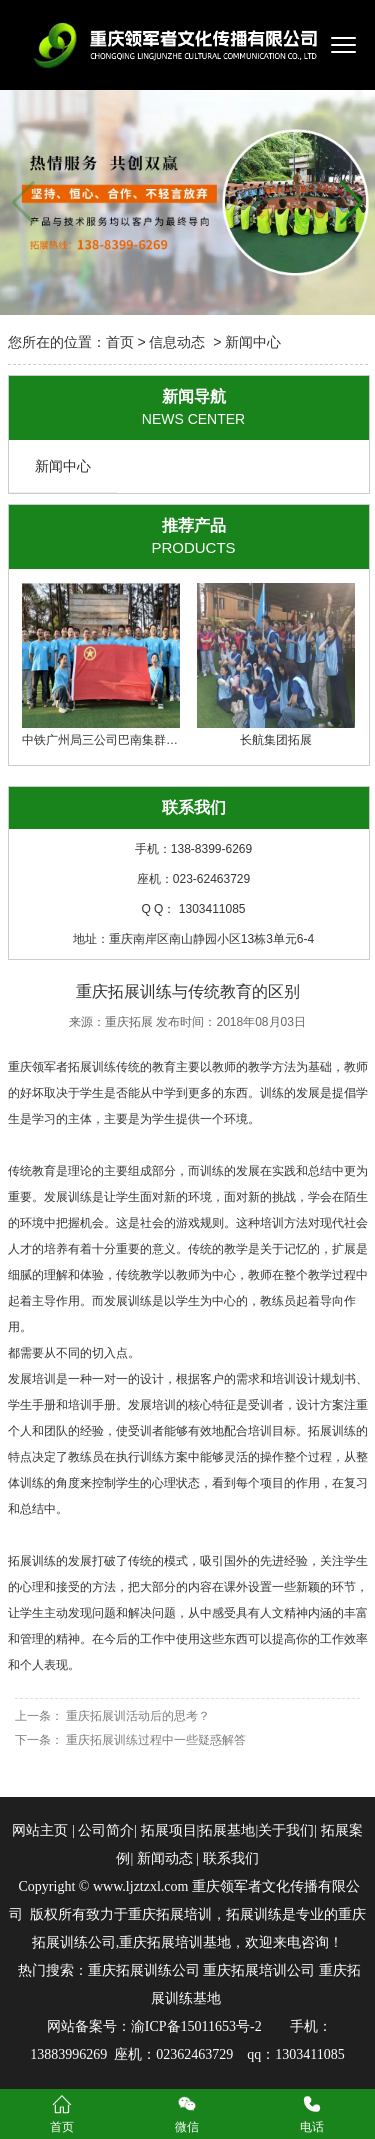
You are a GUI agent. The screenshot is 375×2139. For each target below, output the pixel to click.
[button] (351, 203)
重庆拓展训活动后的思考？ (136, 1716)
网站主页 (40, 1830)
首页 (120, 342)
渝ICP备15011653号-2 (196, 2026)
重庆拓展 (129, 1022)
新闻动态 (165, 1858)
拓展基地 (227, 1830)
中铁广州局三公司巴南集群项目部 (112, 665)
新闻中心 (63, 466)
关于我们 (286, 1830)
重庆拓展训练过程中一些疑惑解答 (154, 1740)
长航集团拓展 (276, 665)
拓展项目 (169, 1830)
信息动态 (177, 342)
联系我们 (229, 1858)
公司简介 (106, 1830)
